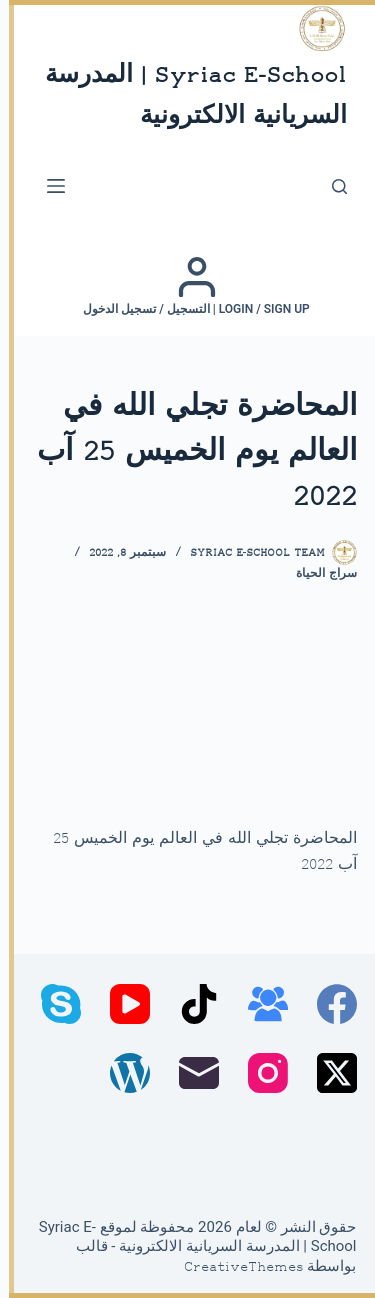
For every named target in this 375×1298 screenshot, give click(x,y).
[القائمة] (47, 186)
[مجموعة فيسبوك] (259, 1004)
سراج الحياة (317, 574)
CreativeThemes (235, 1268)
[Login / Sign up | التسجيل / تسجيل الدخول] (187, 286)
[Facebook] (328, 1004)
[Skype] (52, 1004)
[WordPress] (121, 1073)
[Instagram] (259, 1073)
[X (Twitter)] (328, 1073)
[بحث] (330, 186)
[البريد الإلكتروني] (190, 1073)
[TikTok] (190, 1004)
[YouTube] (121, 1004)
